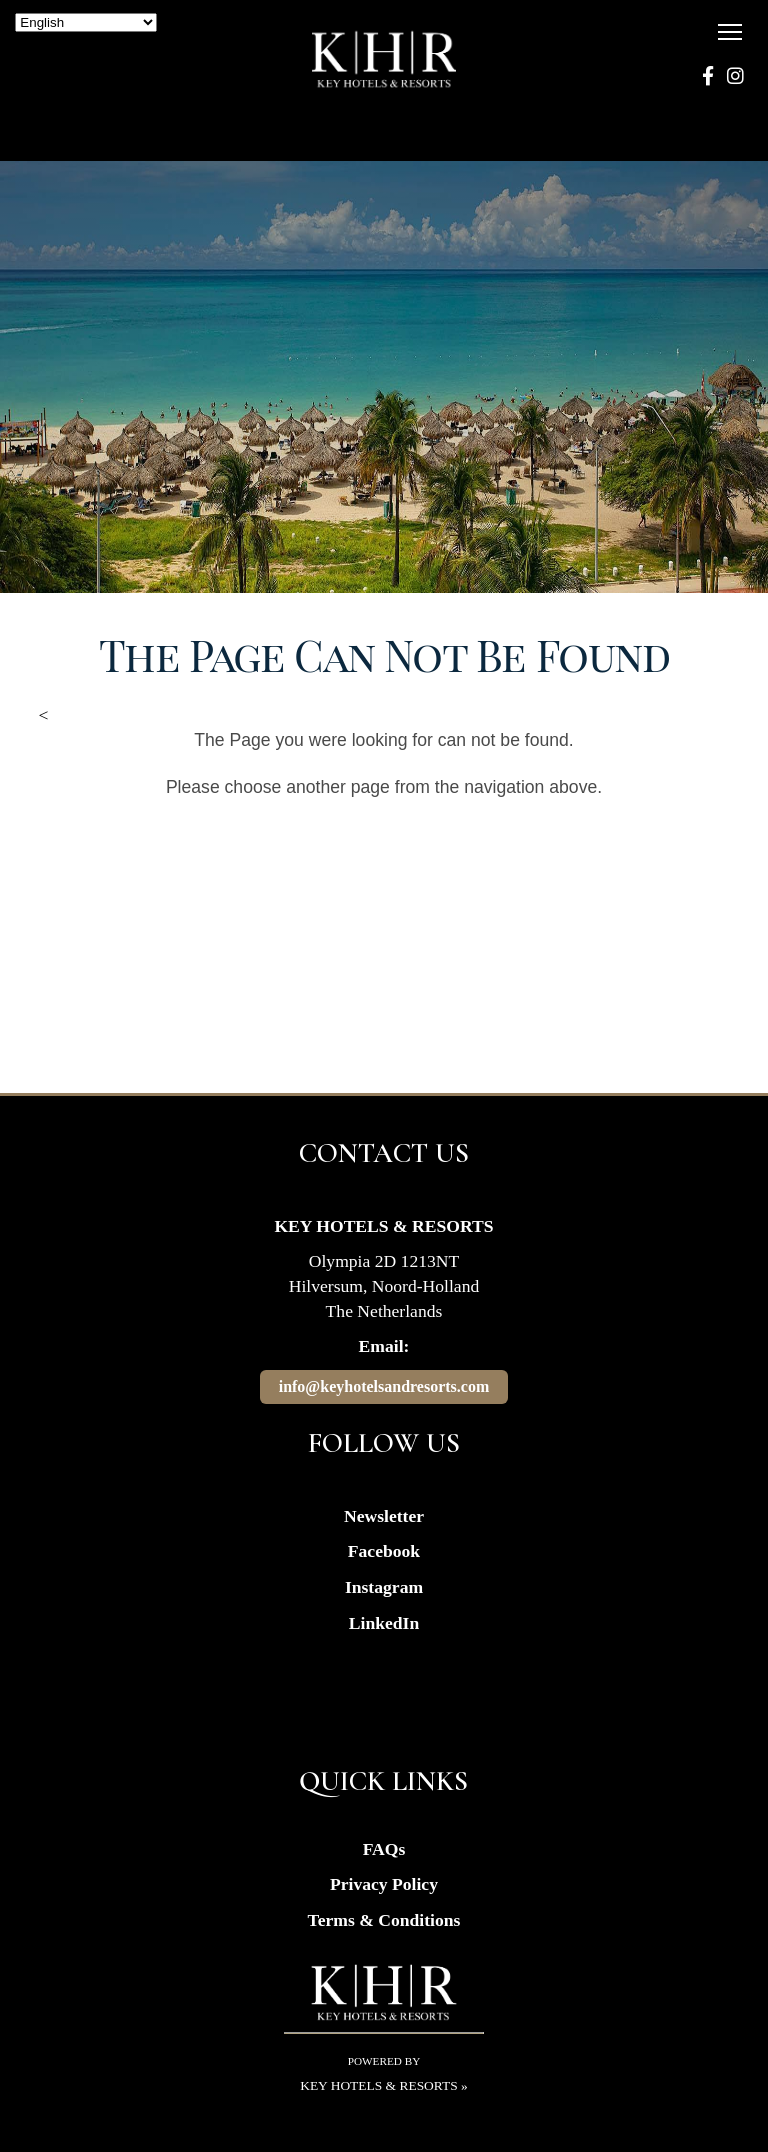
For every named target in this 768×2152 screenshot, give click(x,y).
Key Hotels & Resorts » (384, 2085)
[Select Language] (86, 22)
